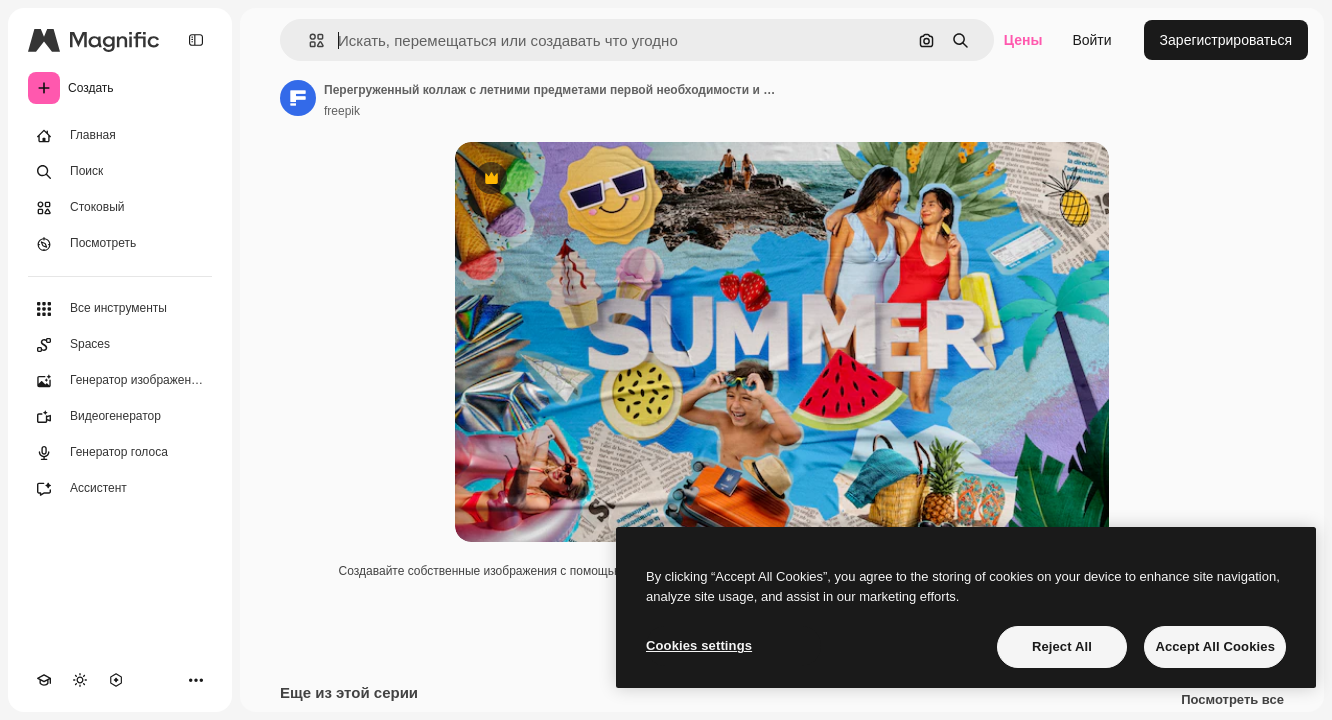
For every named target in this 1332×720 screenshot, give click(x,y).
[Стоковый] (120, 208)
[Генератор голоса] (120, 453)
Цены (1023, 40)
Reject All (1062, 646)
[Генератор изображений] (120, 381)
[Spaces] (120, 345)
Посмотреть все (1232, 700)
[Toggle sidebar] (196, 40)
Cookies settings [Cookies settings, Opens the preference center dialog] (699, 645)
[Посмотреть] (120, 244)
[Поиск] (120, 172)
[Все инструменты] (120, 309)
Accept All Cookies (1215, 646)
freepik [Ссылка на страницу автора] (342, 111)
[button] (308, 40)
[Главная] (120, 136)
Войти (1091, 40)
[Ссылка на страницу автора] (298, 98)
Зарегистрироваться (1226, 40)
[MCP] (116, 680)
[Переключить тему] (80, 680)
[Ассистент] (120, 489)
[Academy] (44, 680)
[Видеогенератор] (120, 417)
